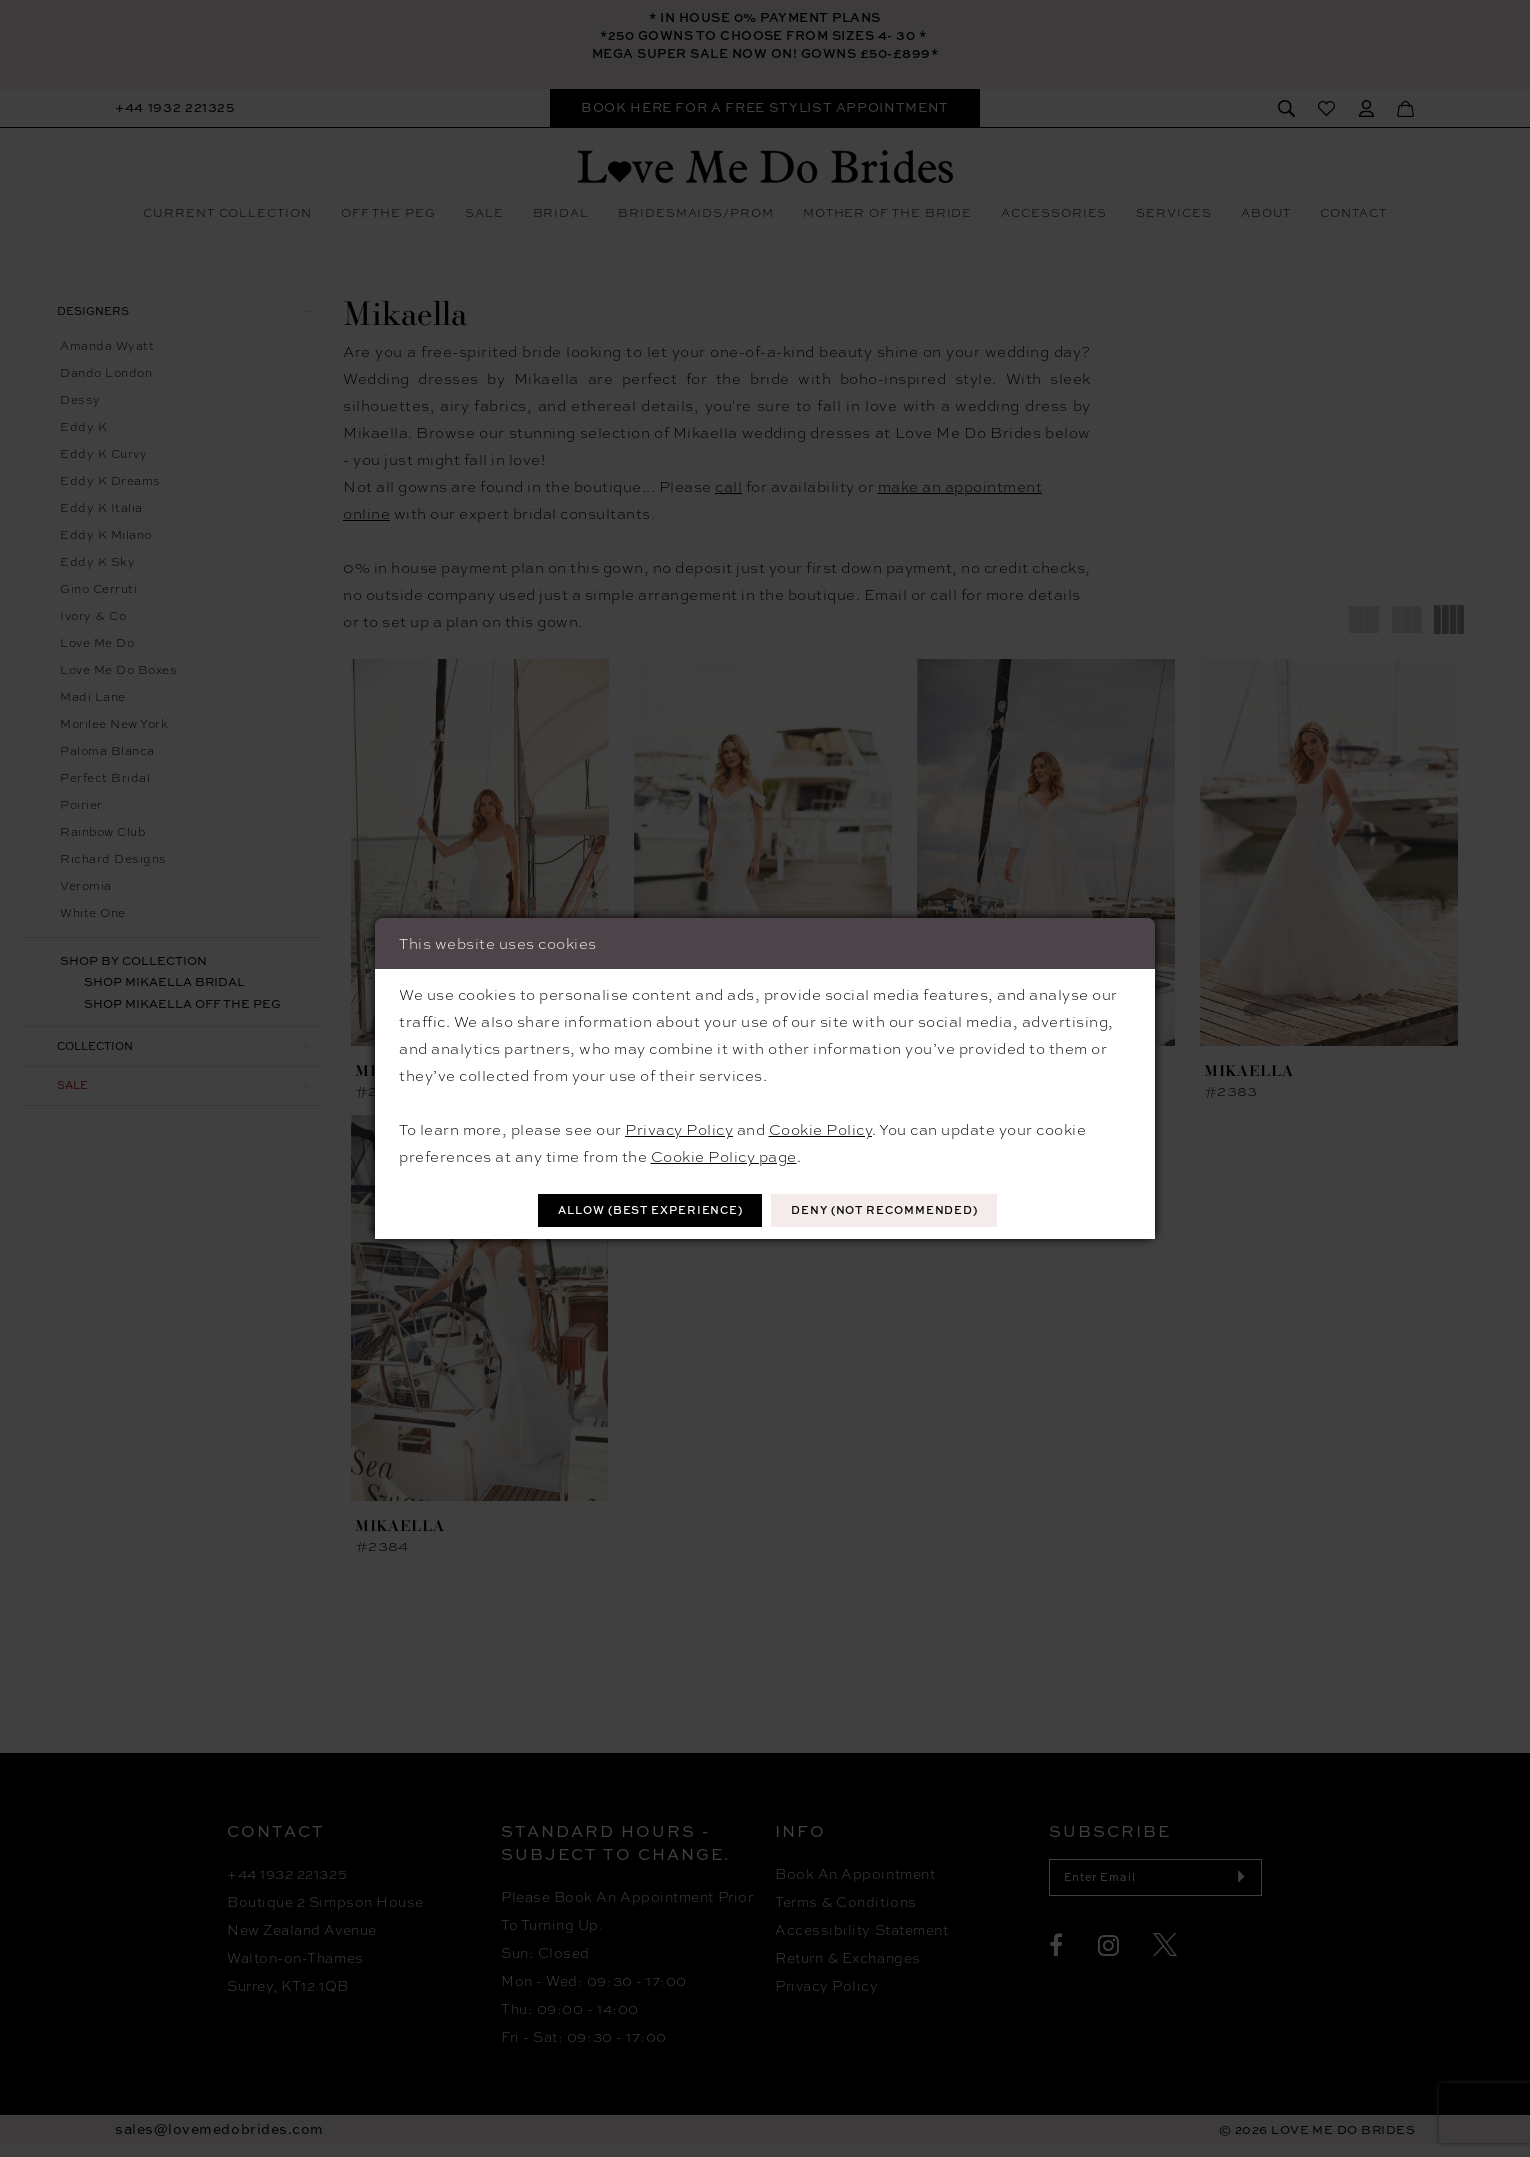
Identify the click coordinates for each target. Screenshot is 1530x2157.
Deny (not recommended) (899, 1210)
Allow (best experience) (637, 1210)
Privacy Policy (679, 1128)
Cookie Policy (821, 1128)
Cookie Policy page (724, 1155)
